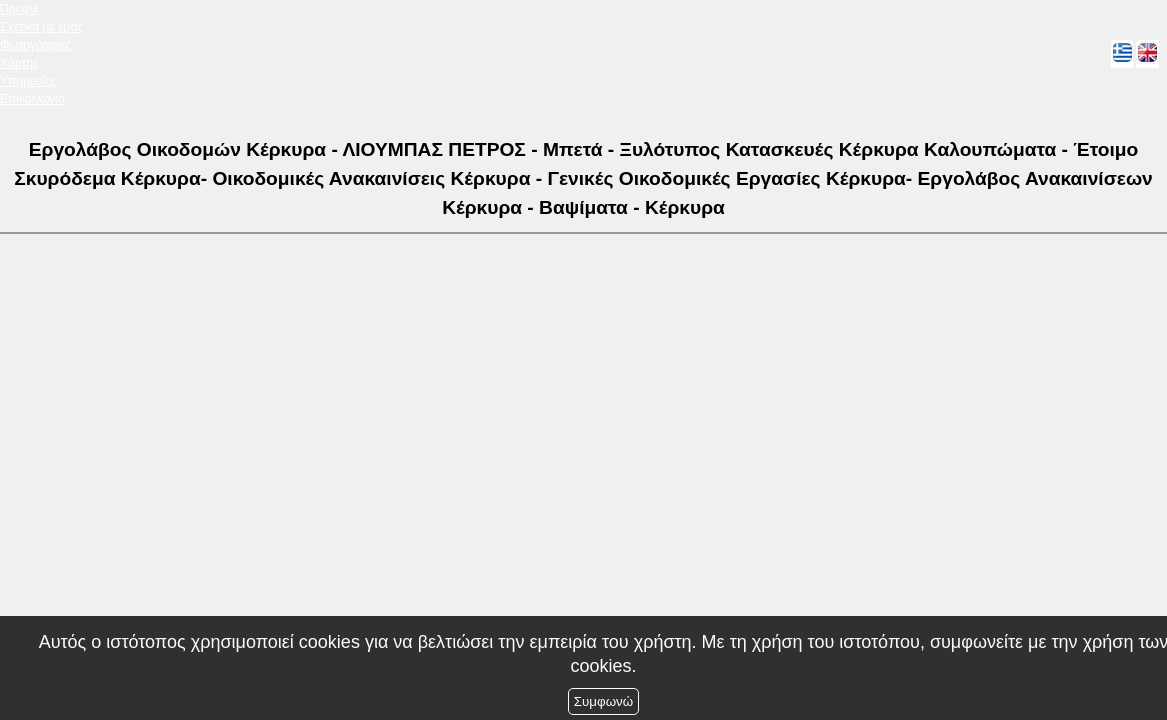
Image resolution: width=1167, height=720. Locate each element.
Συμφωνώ (603, 701)
